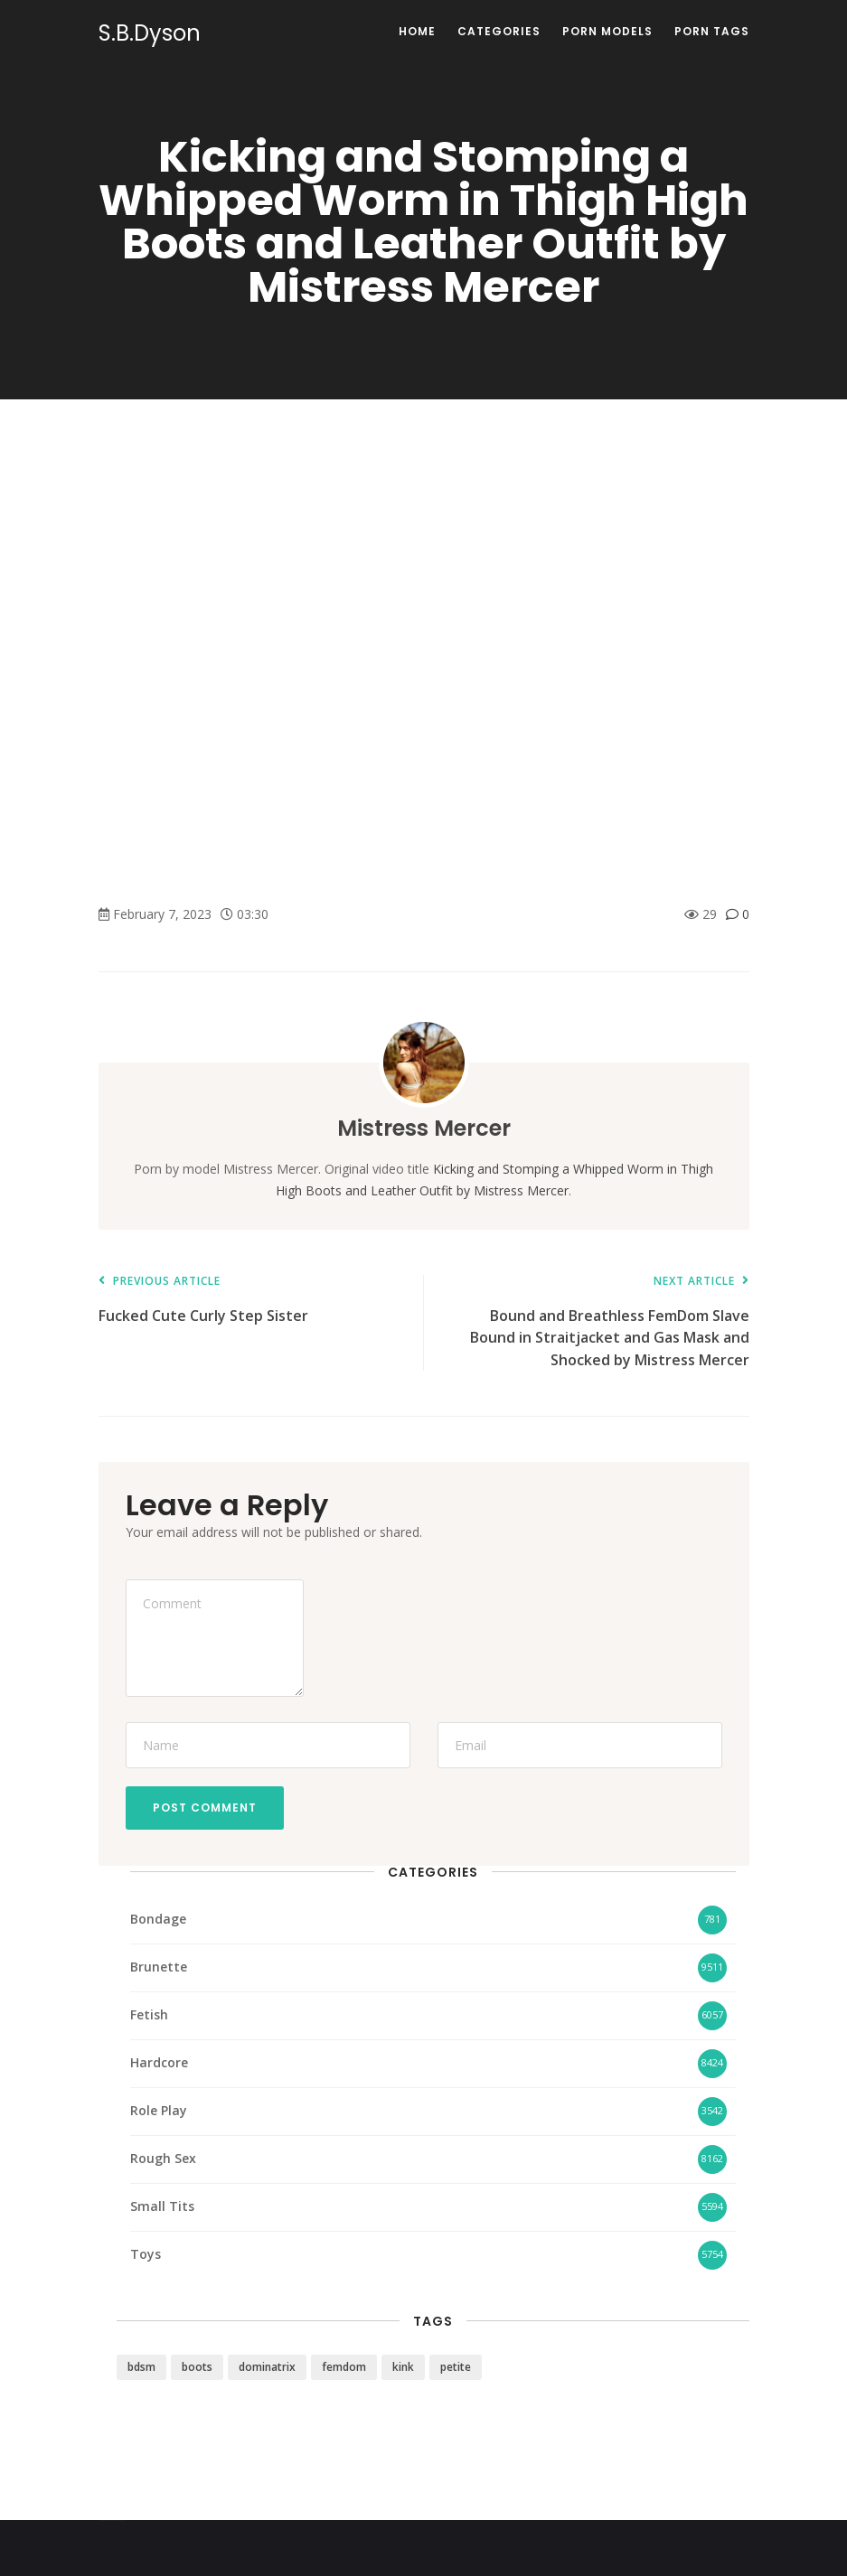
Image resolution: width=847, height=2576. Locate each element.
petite (455, 2367)
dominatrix (267, 2367)
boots (197, 2367)
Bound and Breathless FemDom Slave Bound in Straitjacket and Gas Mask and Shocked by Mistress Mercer (595, 1322)
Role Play (158, 2110)
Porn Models (607, 31)
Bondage (158, 1918)
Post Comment (205, 1807)
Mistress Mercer (424, 1128)
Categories (499, 31)
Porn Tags (711, 31)
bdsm (141, 2367)
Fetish (149, 2014)
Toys (145, 2253)
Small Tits (162, 2206)
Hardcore (159, 2062)
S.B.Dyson (150, 33)
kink (403, 2367)
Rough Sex (163, 2158)
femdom (344, 2367)
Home (417, 31)
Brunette (158, 1966)
